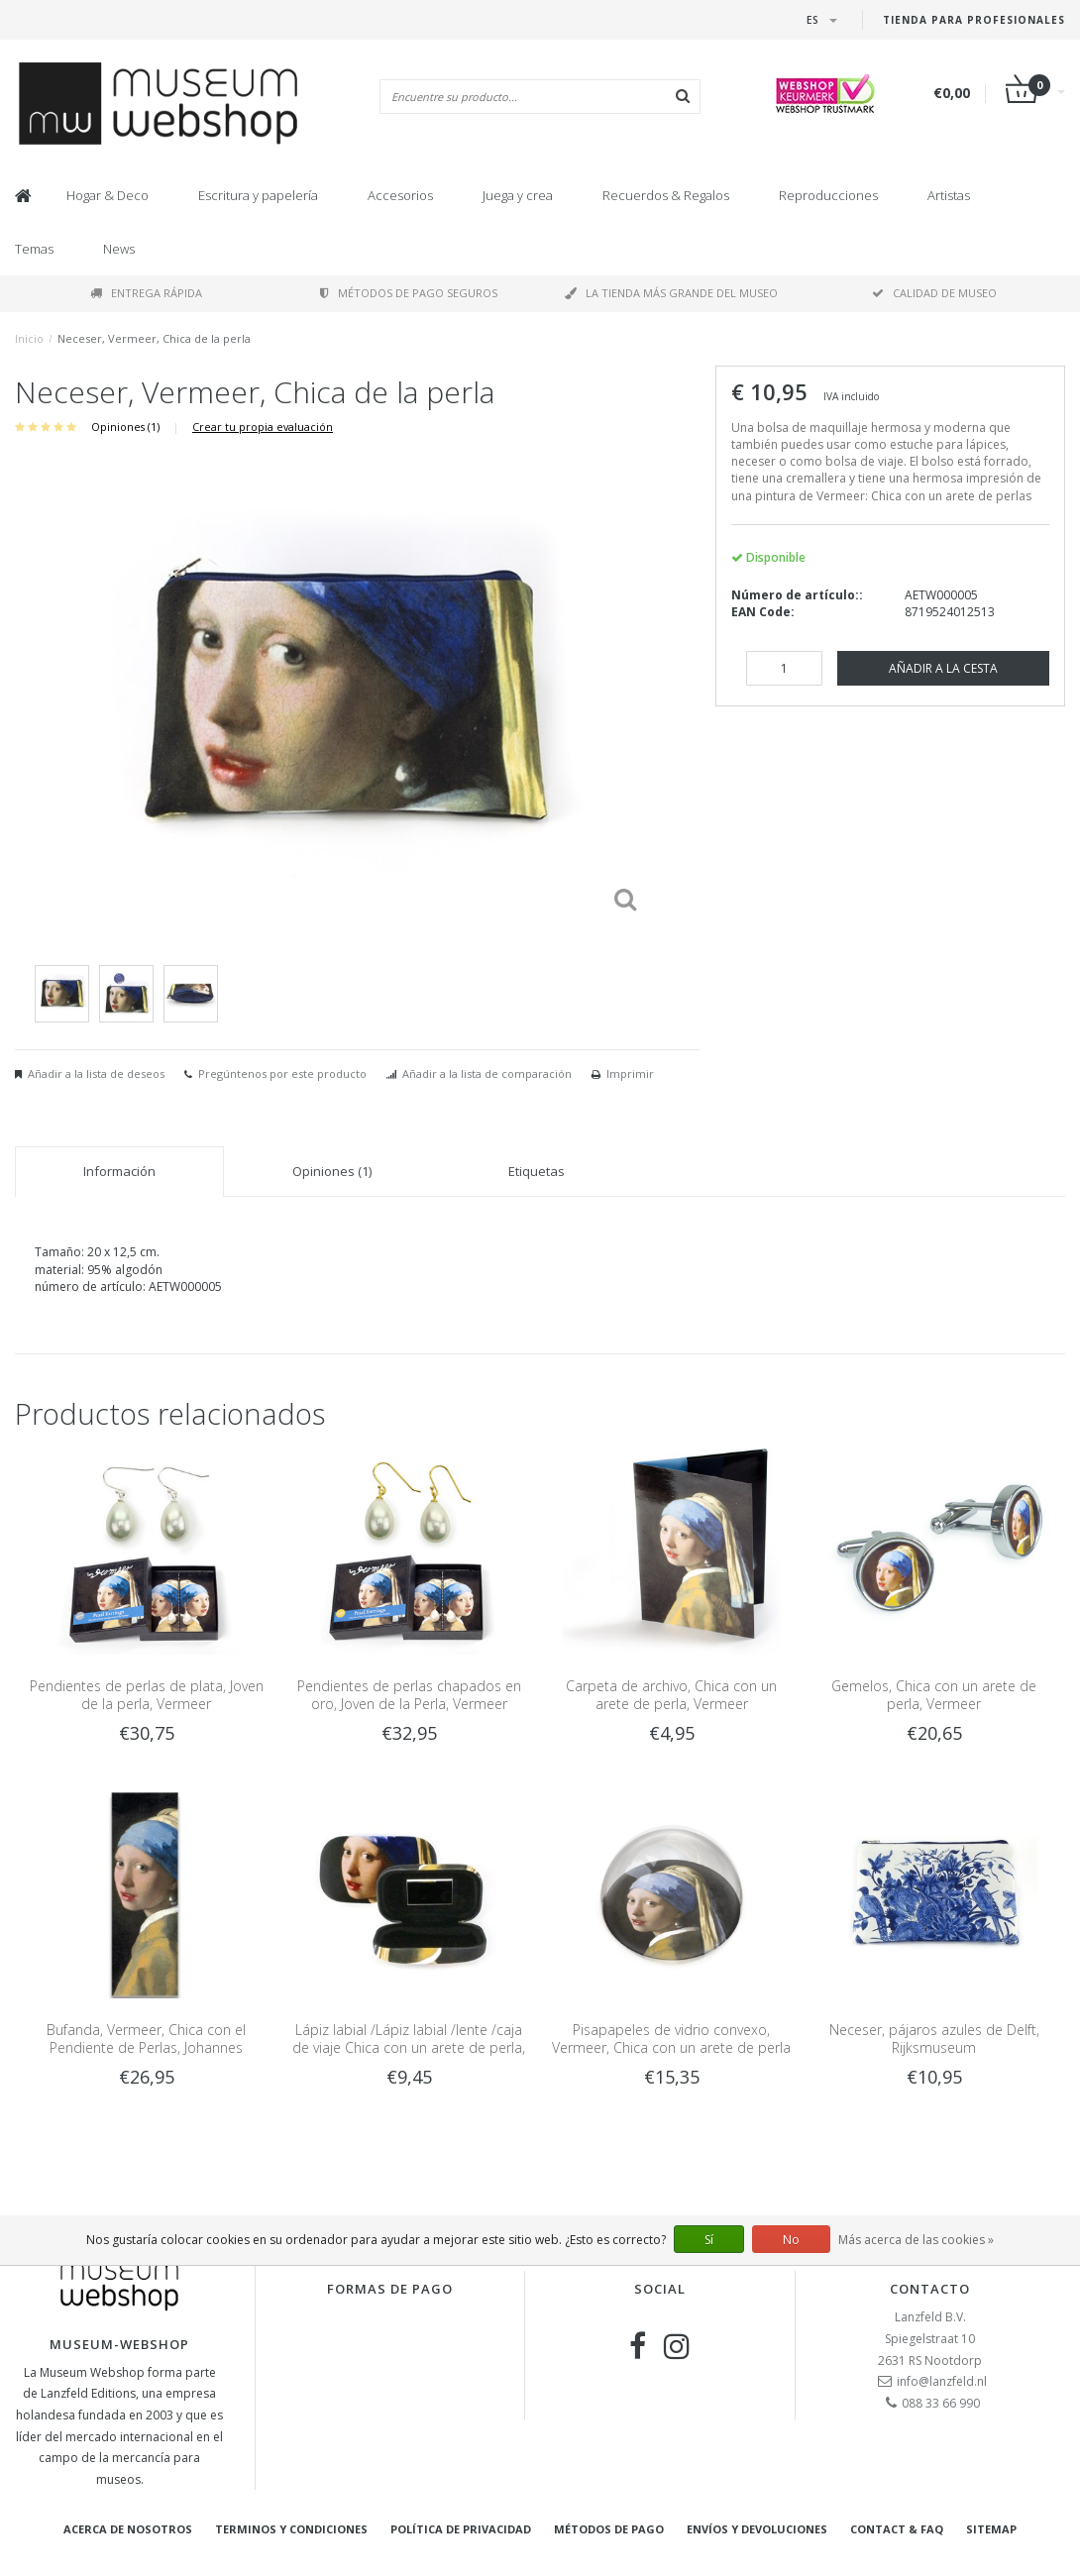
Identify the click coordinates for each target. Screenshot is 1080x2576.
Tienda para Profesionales (974, 20)
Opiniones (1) (125, 426)
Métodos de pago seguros (408, 292)
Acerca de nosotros (127, 2529)
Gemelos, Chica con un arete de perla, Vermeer (933, 1694)
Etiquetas (536, 1171)
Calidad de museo (934, 292)
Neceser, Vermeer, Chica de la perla (154, 338)
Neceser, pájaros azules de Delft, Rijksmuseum (934, 2038)
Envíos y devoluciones (757, 2529)
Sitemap (991, 2529)
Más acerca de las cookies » (916, 2239)
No (791, 2239)
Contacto (930, 2289)
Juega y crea (518, 195)
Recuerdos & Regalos (665, 195)
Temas (34, 249)
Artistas (948, 195)
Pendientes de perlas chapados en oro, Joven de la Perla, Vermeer (409, 1694)
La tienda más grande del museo (671, 292)
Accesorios (400, 195)
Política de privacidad (460, 2529)
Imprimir (630, 1073)
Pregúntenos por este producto (282, 1073)
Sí (708, 2239)
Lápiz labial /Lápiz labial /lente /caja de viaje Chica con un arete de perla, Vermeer (408, 2047)
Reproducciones (828, 195)
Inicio (29, 338)
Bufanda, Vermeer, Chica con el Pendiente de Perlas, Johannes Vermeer (146, 2047)
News (119, 249)
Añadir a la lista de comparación (487, 1073)
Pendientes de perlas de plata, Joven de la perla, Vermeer (147, 1694)
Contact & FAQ (896, 2529)
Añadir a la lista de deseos (96, 1073)
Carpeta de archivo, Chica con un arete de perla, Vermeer (671, 1694)
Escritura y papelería (258, 195)
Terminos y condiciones (291, 2529)
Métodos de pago (609, 2529)
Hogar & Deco (107, 195)
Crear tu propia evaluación (262, 426)
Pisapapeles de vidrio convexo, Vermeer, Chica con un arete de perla (671, 2038)
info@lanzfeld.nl (942, 2381)
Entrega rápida (146, 292)
